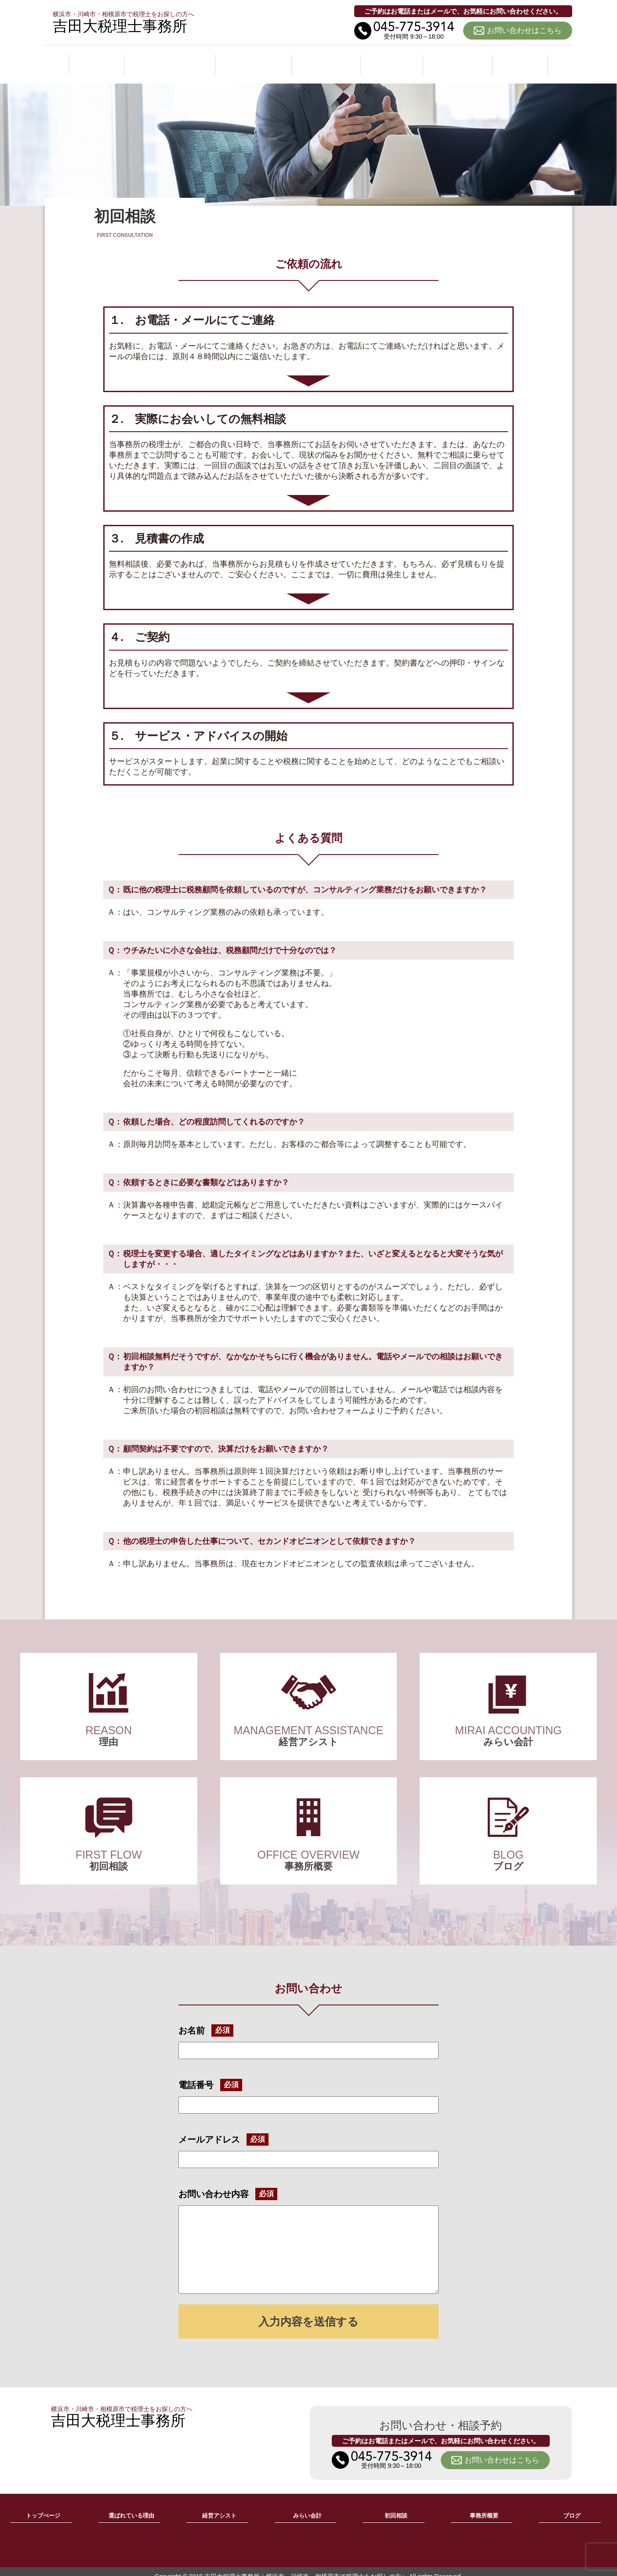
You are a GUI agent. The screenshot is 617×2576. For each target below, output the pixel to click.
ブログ (521, 59)
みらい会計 (328, 59)
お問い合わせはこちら (524, 30)
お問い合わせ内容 (213, 2184)
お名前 (191, 2021)
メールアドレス (209, 2129)
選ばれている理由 (169, 59)
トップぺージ (43, 2506)
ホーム (96, 59)
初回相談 (394, 59)
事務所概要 (459, 59)
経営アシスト (255, 59)
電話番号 (196, 2075)
